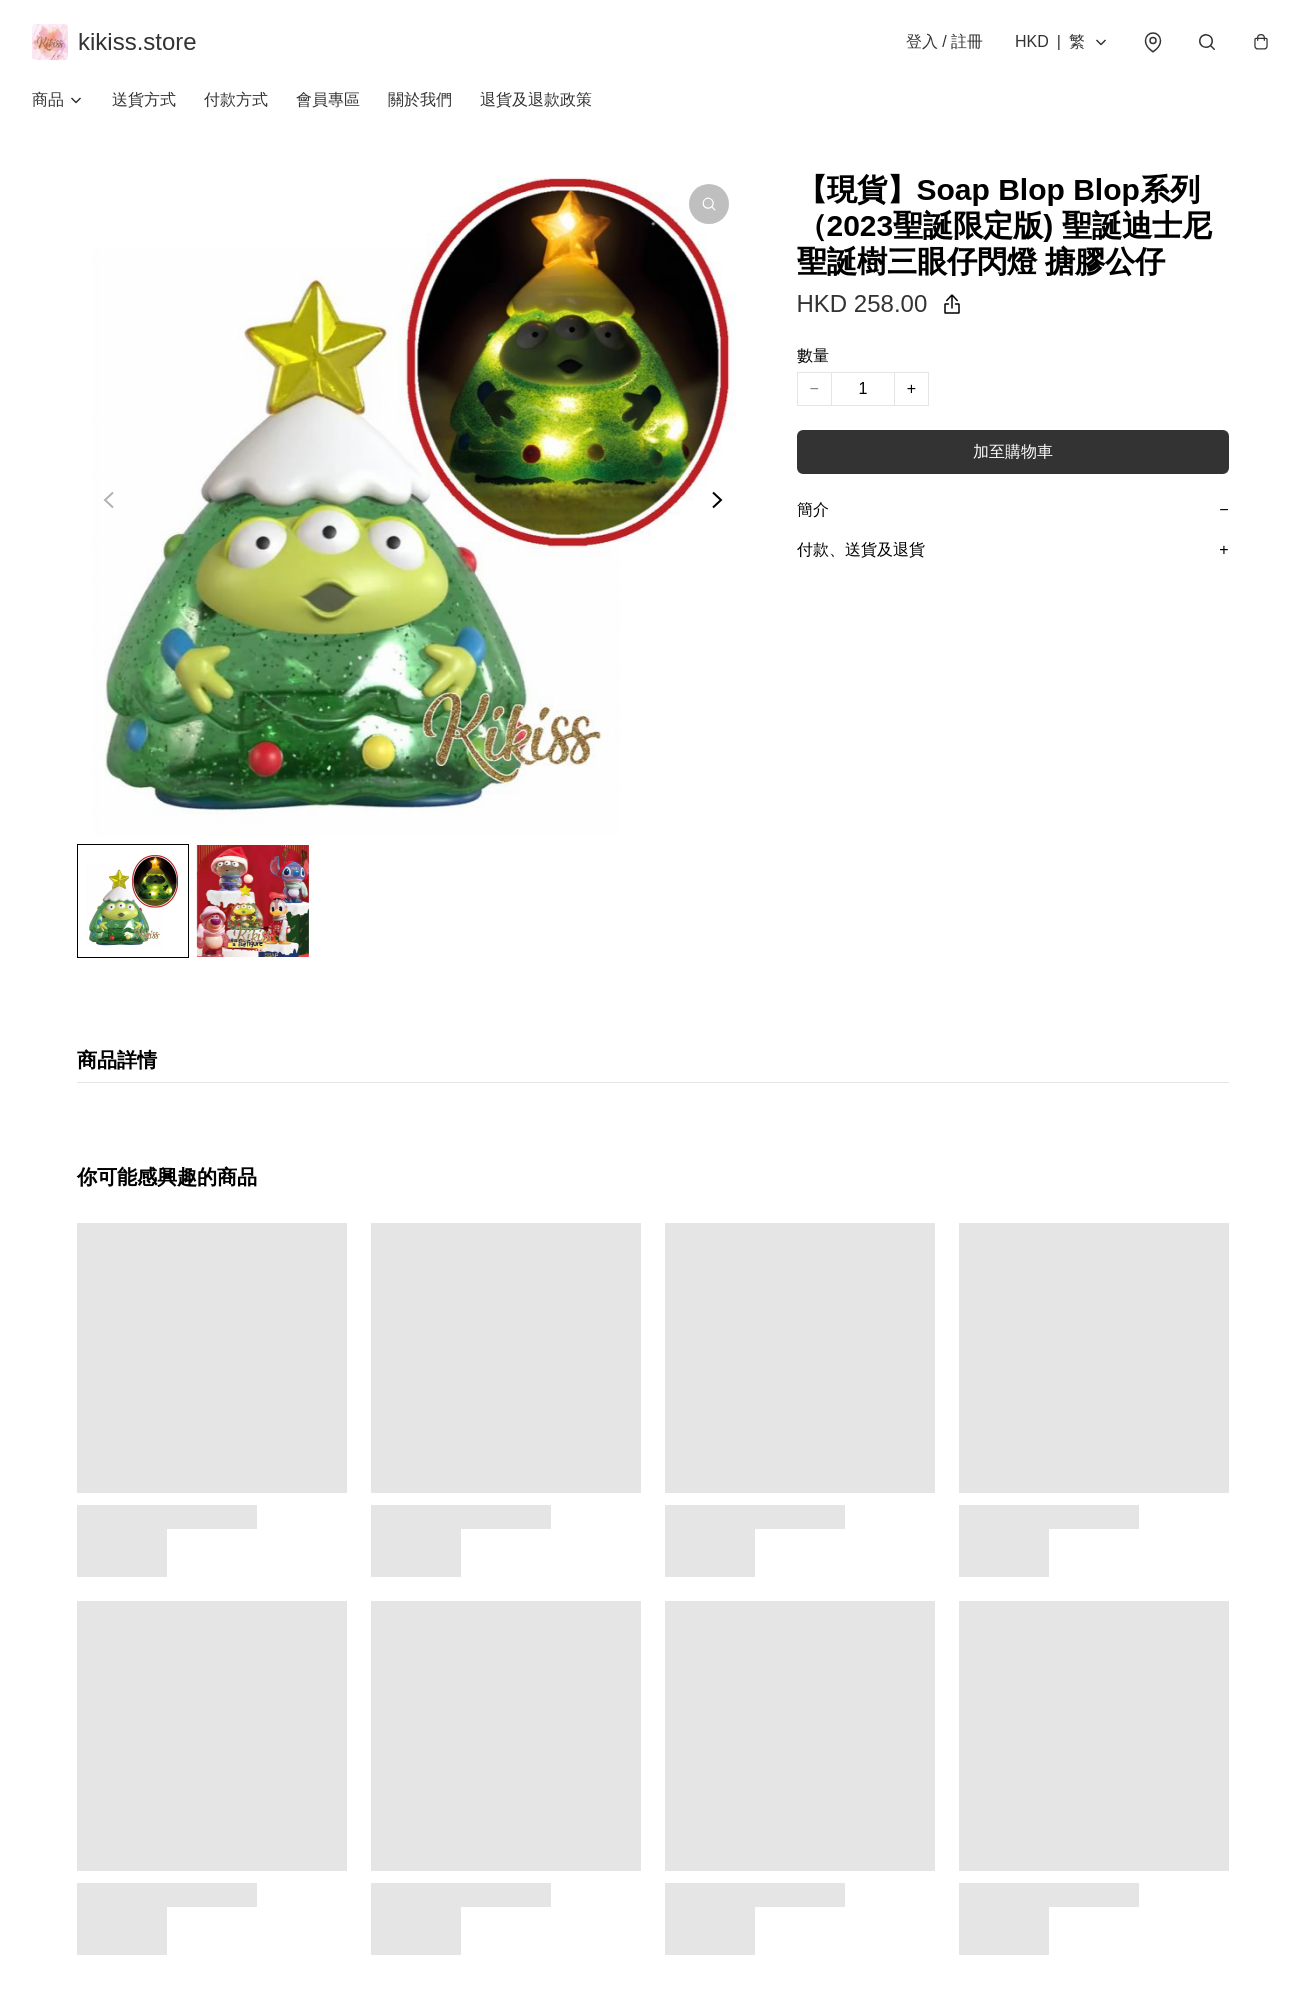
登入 (944, 41)
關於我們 (420, 99)
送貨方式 (144, 99)
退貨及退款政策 (536, 99)
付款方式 (236, 99)
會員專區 (328, 99)
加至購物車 (1013, 451)
